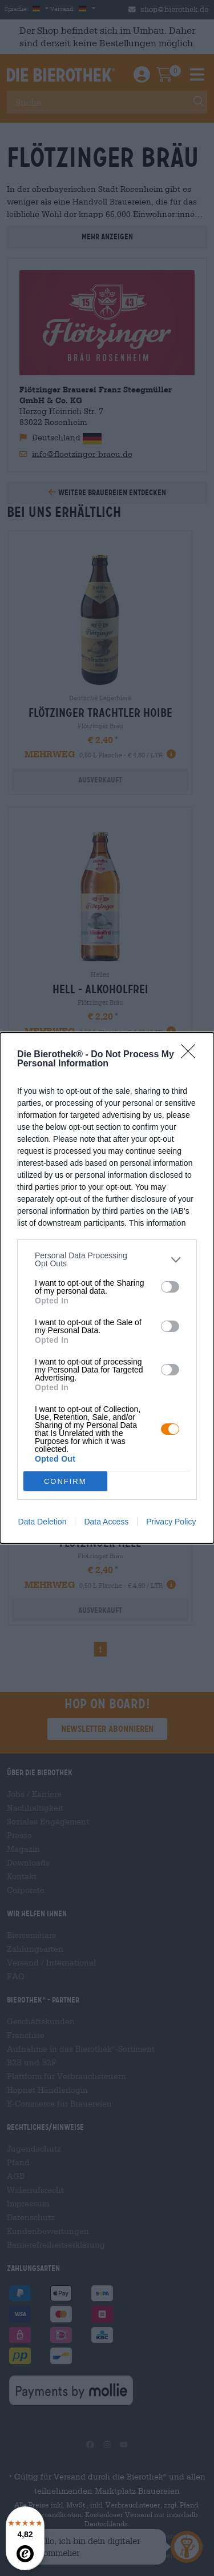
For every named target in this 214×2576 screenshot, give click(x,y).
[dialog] (107, 1288)
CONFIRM (65, 1481)
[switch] (170, 1287)
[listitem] (107, 1259)
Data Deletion (42, 1521)
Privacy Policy (171, 1521)
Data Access (106, 1521)
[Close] (192, 1055)
